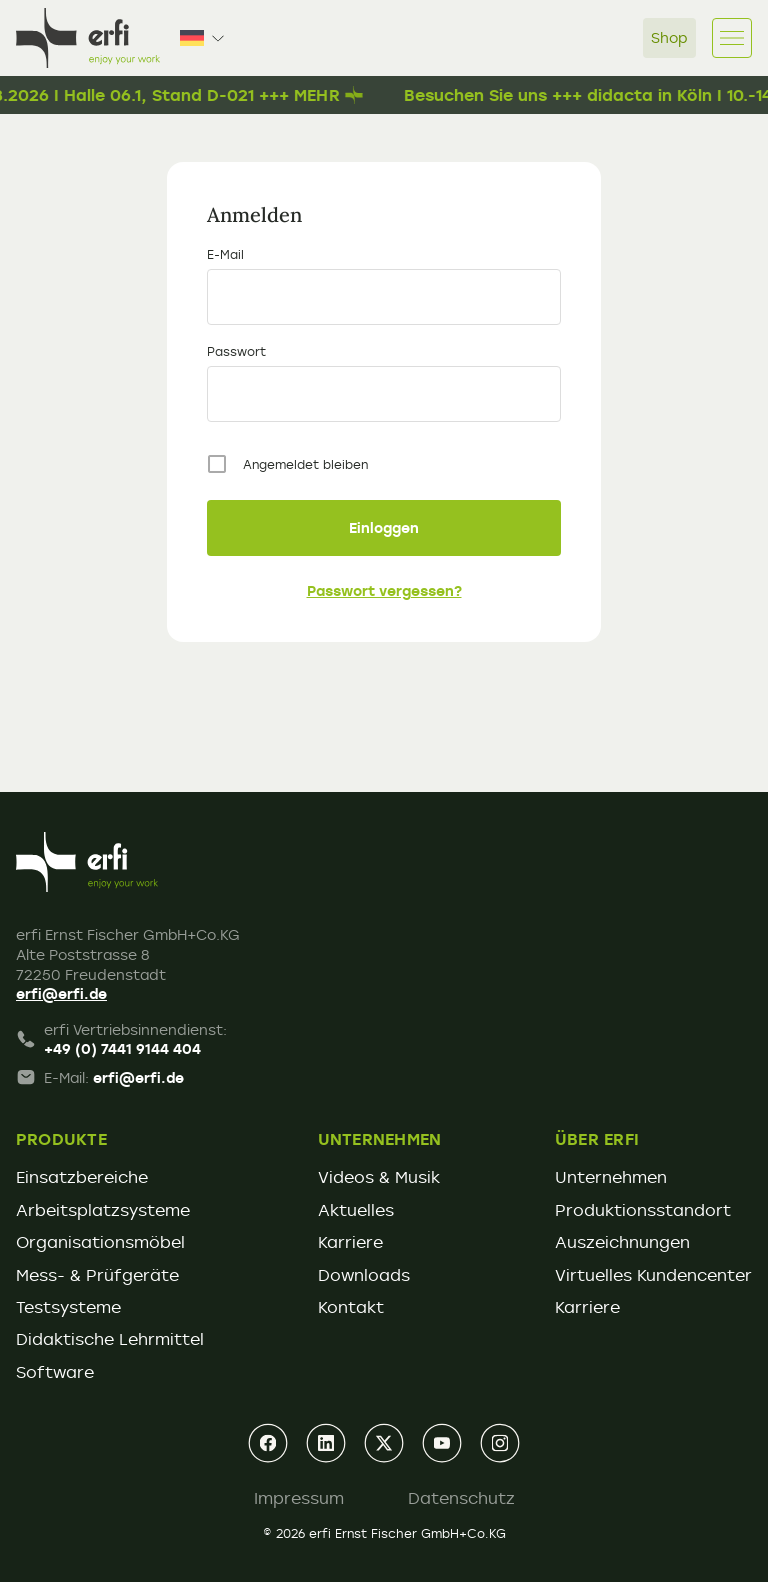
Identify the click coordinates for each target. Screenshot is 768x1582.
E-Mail (225, 254)
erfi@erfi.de (61, 993)
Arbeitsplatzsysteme (103, 1210)
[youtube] (442, 1443)
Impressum (299, 1498)
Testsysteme (68, 1307)
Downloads (364, 1275)
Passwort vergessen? (384, 590)
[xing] (384, 1443)
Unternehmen (611, 1177)
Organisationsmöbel (100, 1242)
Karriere (350, 1242)
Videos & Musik (379, 1177)
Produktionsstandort (643, 1210)
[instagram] (500, 1443)
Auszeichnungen (622, 1242)
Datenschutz (461, 1498)
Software (55, 1372)
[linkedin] (326, 1443)
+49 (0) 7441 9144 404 (122, 1048)
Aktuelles (356, 1210)
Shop (669, 37)
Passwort (236, 351)
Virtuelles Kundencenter (653, 1275)
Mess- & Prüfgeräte (97, 1275)
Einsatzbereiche (82, 1177)
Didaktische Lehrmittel (110, 1339)
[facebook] (268, 1443)
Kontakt (351, 1307)
